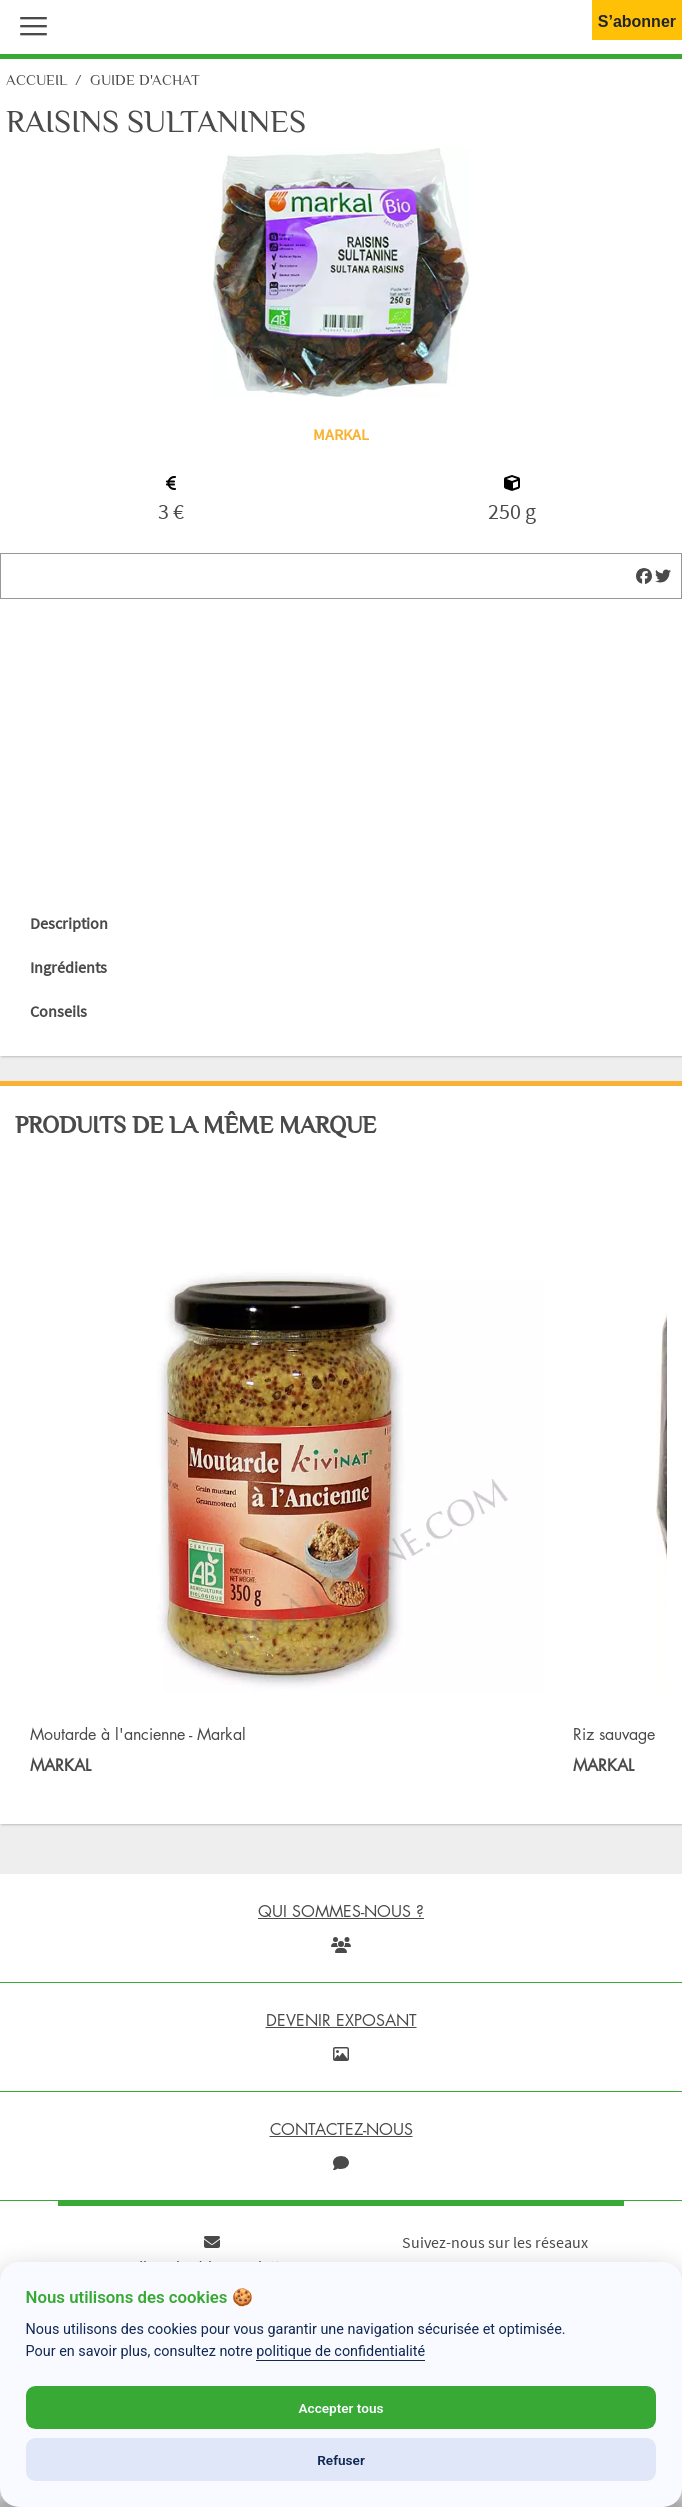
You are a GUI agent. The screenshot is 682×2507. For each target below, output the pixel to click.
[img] (644, 576)
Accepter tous (340, 2408)
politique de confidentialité (340, 2351)
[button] (29, 24)
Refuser (341, 2460)
